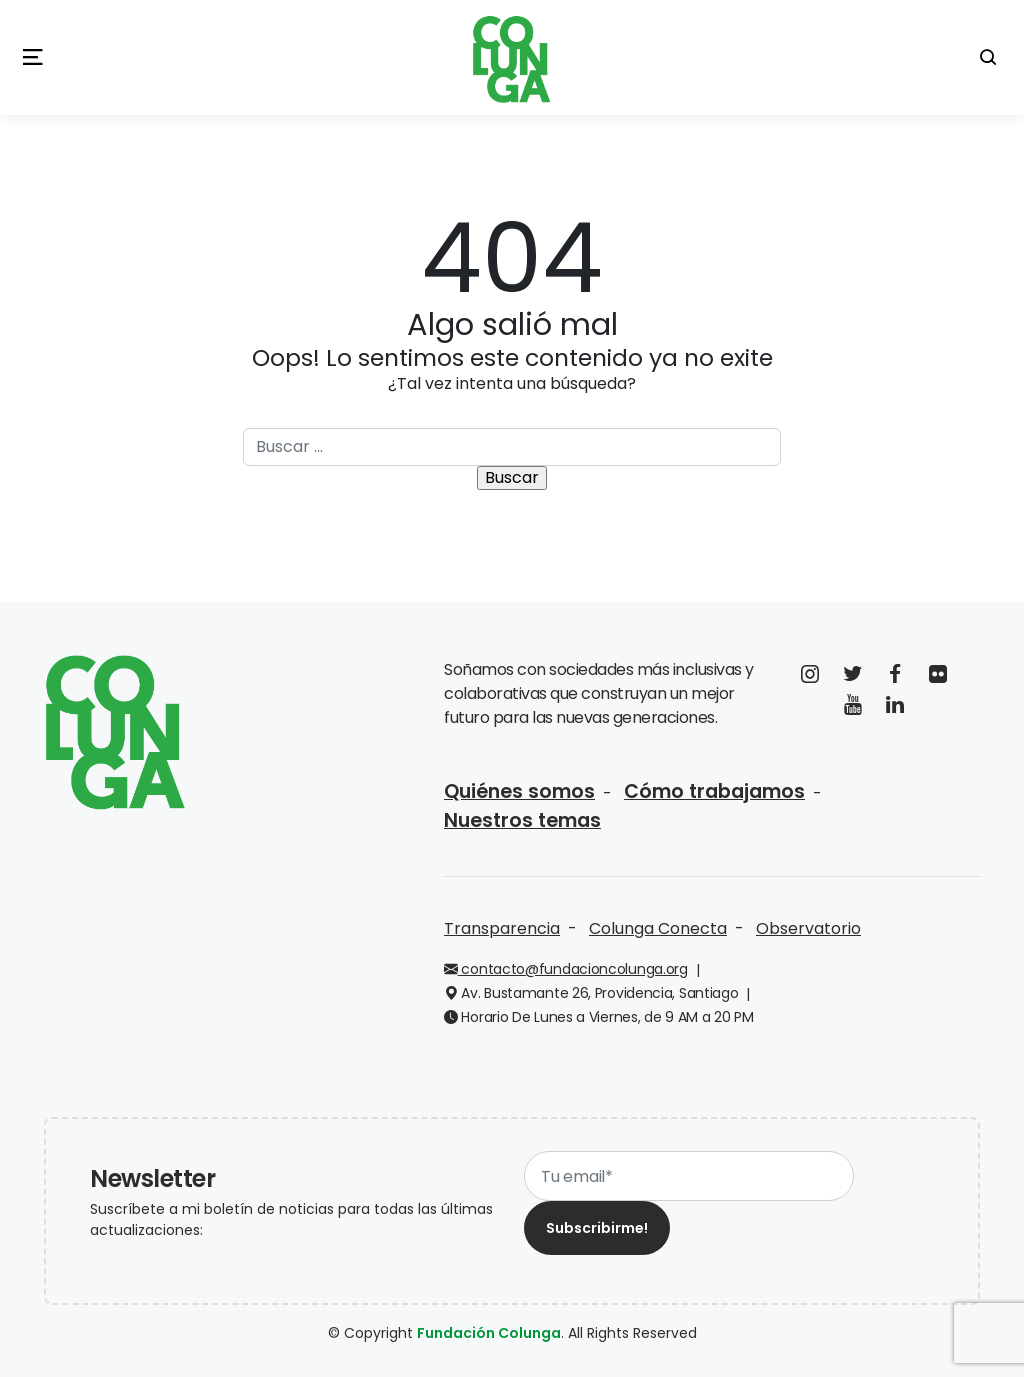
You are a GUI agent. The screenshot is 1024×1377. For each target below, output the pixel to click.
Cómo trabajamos (714, 791)
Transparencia (502, 928)
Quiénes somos (519, 791)
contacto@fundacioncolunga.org (566, 969)
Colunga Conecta (658, 928)
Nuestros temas (522, 820)
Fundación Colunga (489, 1333)
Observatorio (808, 928)
